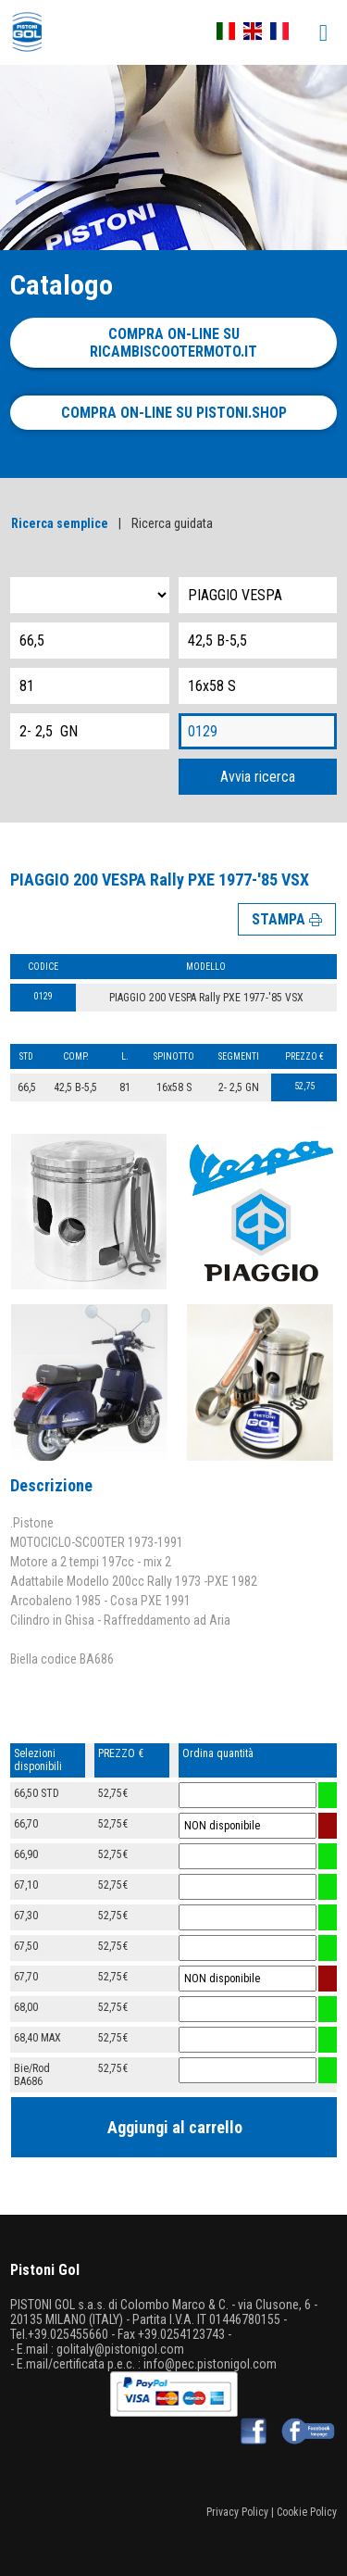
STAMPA (287, 919)
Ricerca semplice (59, 523)
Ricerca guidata (172, 523)
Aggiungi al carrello (174, 2127)
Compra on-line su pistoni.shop (174, 412)
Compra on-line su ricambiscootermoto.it (173, 342)
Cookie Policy (307, 2512)
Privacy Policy (237, 2512)
